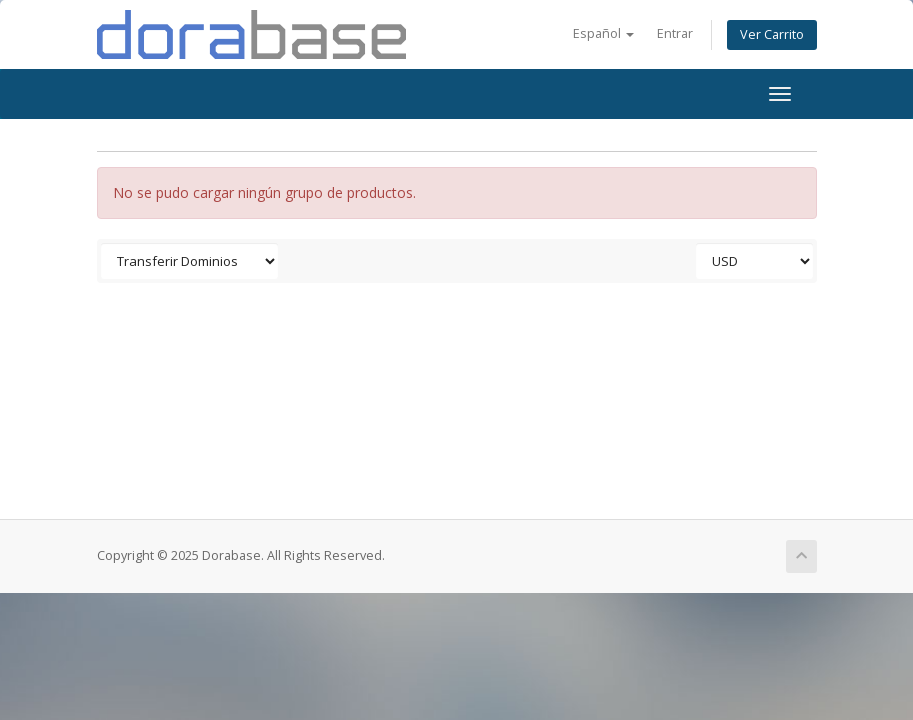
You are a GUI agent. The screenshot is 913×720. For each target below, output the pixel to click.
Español (603, 33)
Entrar (675, 33)
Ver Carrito (772, 34)
